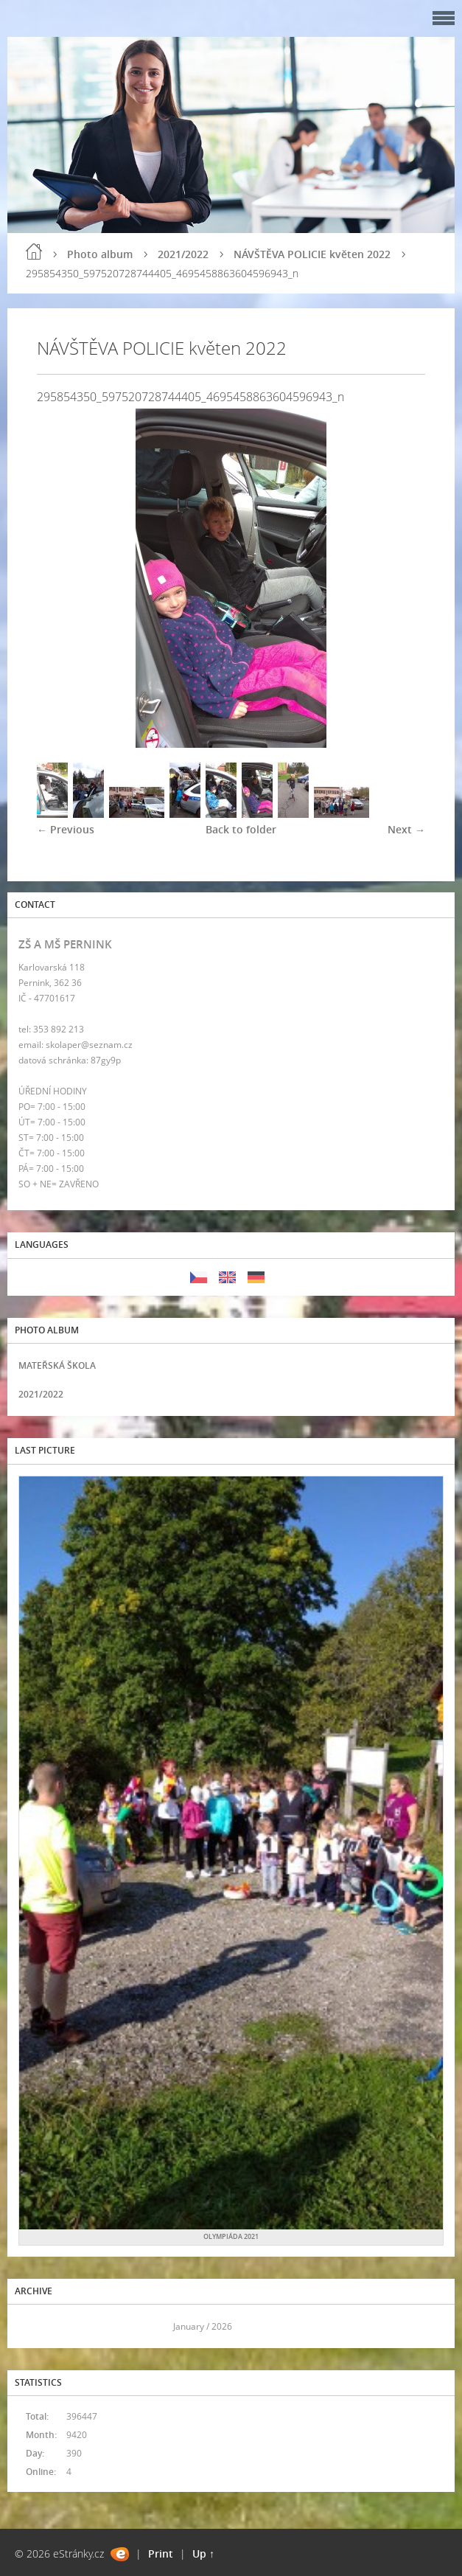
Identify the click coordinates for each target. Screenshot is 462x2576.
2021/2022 (183, 254)
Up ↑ (203, 2554)
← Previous (65, 829)
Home (34, 251)
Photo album (100, 254)
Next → (406, 829)
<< (34, 2326)
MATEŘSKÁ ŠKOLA (57, 1365)
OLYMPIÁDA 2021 (231, 2236)
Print (160, 2554)
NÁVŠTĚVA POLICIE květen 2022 (312, 254)
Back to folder (241, 829)
